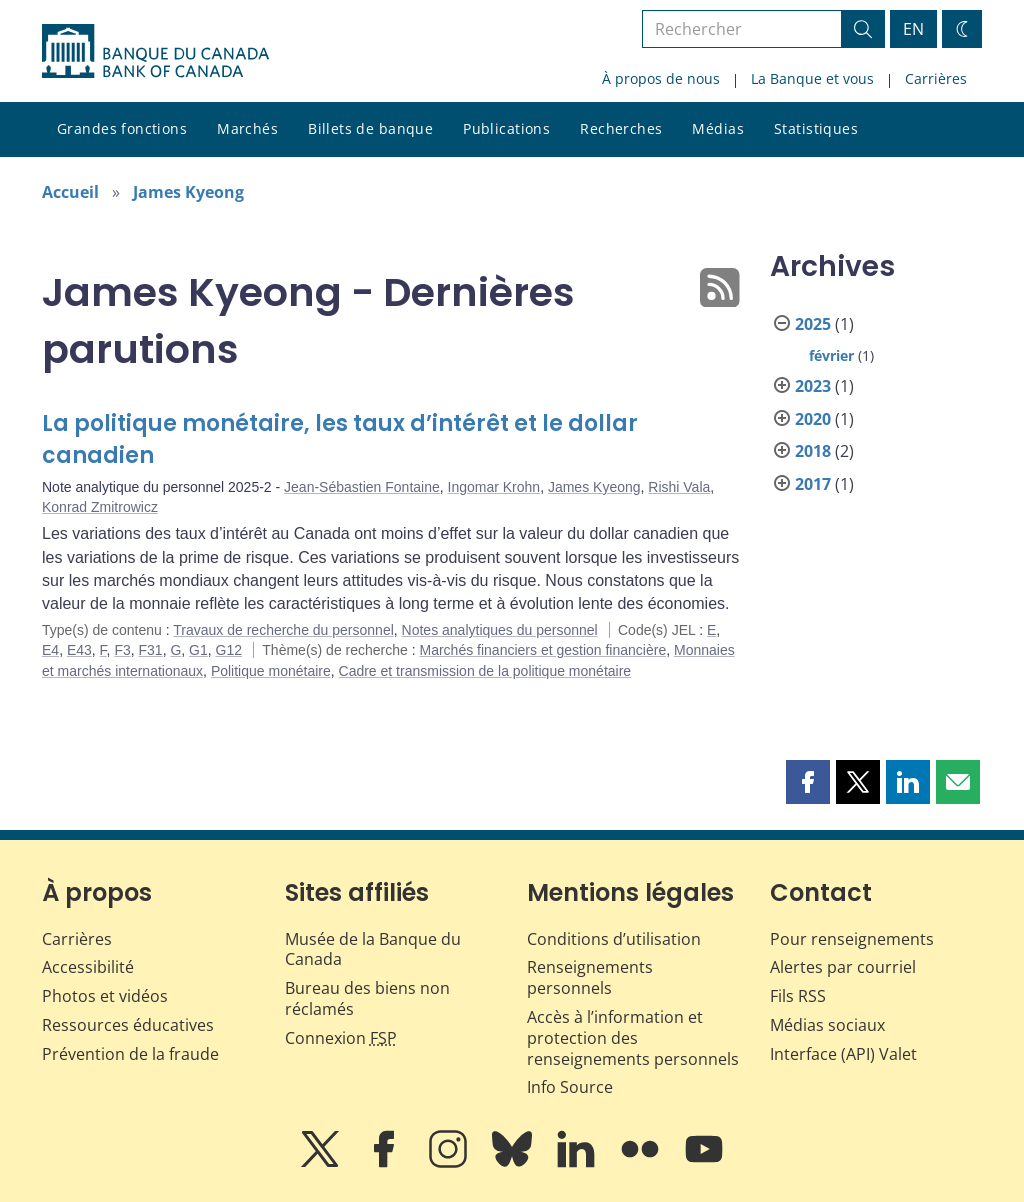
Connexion (341, 1038)
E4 (50, 650)
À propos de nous (661, 78)
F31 (151, 650)
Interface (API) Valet (843, 1054)
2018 (813, 451)
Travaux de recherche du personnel (283, 630)
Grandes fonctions (122, 128)
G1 (198, 650)
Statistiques (816, 128)
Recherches (621, 128)
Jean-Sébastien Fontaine (362, 487)
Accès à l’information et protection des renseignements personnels (633, 1038)
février (831, 355)
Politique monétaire (271, 671)
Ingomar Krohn (494, 487)
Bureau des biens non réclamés (367, 998)
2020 (813, 419)
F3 (122, 650)
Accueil (70, 192)
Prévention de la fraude (130, 1054)
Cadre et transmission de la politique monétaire (485, 671)
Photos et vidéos (105, 996)
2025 (813, 324)
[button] (808, 782)
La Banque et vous (812, 78)
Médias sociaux (827, 1025)
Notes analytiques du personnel (500, 630)
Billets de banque (370, 128)
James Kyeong (188, 192)
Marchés (247, 128)
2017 (813, 484)
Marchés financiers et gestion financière (543, 650)
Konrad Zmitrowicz (100, 507)
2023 (813, 386)
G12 (229, 650)
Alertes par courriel (843, 967)
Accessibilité (88, 967)
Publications (506, 128)
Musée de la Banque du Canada (373, 949)
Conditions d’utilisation (614, 939)
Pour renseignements (852, 939)
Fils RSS (798, 996)
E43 (79, 650)
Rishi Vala (679, 487)
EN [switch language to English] (913, 29)
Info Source (570, 1087)
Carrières (936, 78)
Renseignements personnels (590, 977)
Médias (718, 128)
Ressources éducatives (128, 1025)
